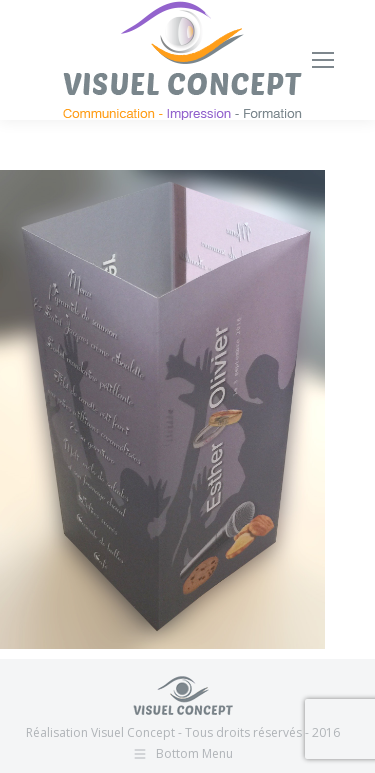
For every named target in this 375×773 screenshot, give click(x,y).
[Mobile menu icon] (323, 60)
